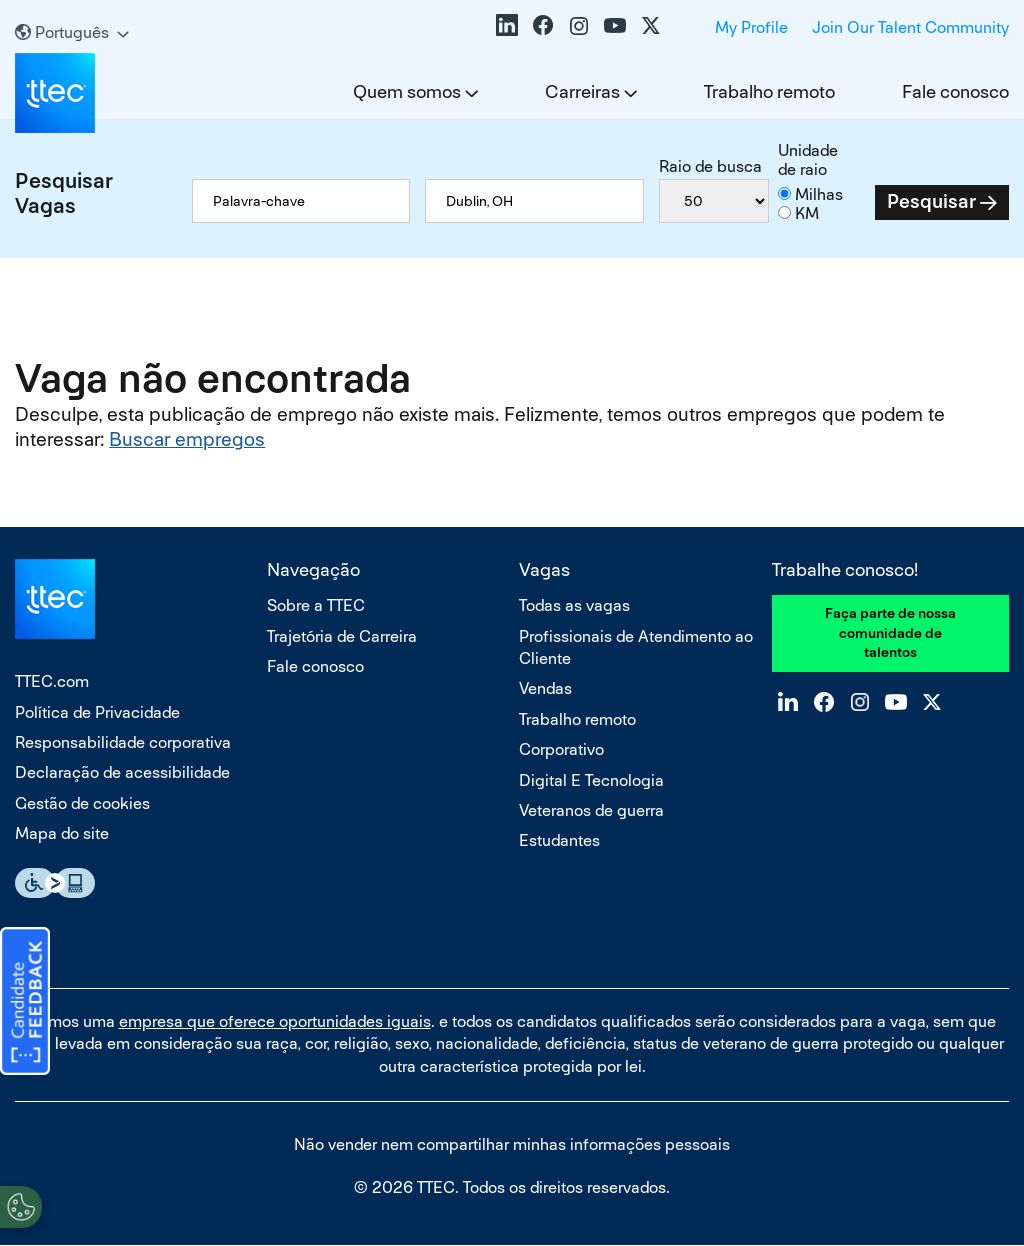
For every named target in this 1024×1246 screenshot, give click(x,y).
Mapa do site (62, 833)
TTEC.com (52, 681)
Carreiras (582, 91)
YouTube (615, 25)
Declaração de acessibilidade (122, 772)
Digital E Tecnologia (591, 780)
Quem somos (407, 91)
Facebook (543, 25)
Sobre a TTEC (316, 605)
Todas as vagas (574, 605)
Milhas (819, 194)
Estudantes (559, 840)
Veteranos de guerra (591, 810)
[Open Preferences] (21, 1205)
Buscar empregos (187, 439)
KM (807, 213)
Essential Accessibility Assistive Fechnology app (55, 883)
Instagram (579, 25)
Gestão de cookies (82, 803)
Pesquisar (931, 201)
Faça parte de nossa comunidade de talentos (890, 632)
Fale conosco (955, 91)
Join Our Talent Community (910, 27)
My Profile (751, 27)
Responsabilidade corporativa (123, 742)
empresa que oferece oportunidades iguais (275, 1021)
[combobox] (534, 201)
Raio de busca (710, 166)
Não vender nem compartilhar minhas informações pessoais (512, 1144)
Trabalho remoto (769, 91)
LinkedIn (507, 25)
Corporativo (561, 749)
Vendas (545, 688)
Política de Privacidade (97, 712)
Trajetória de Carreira (342, 636)
